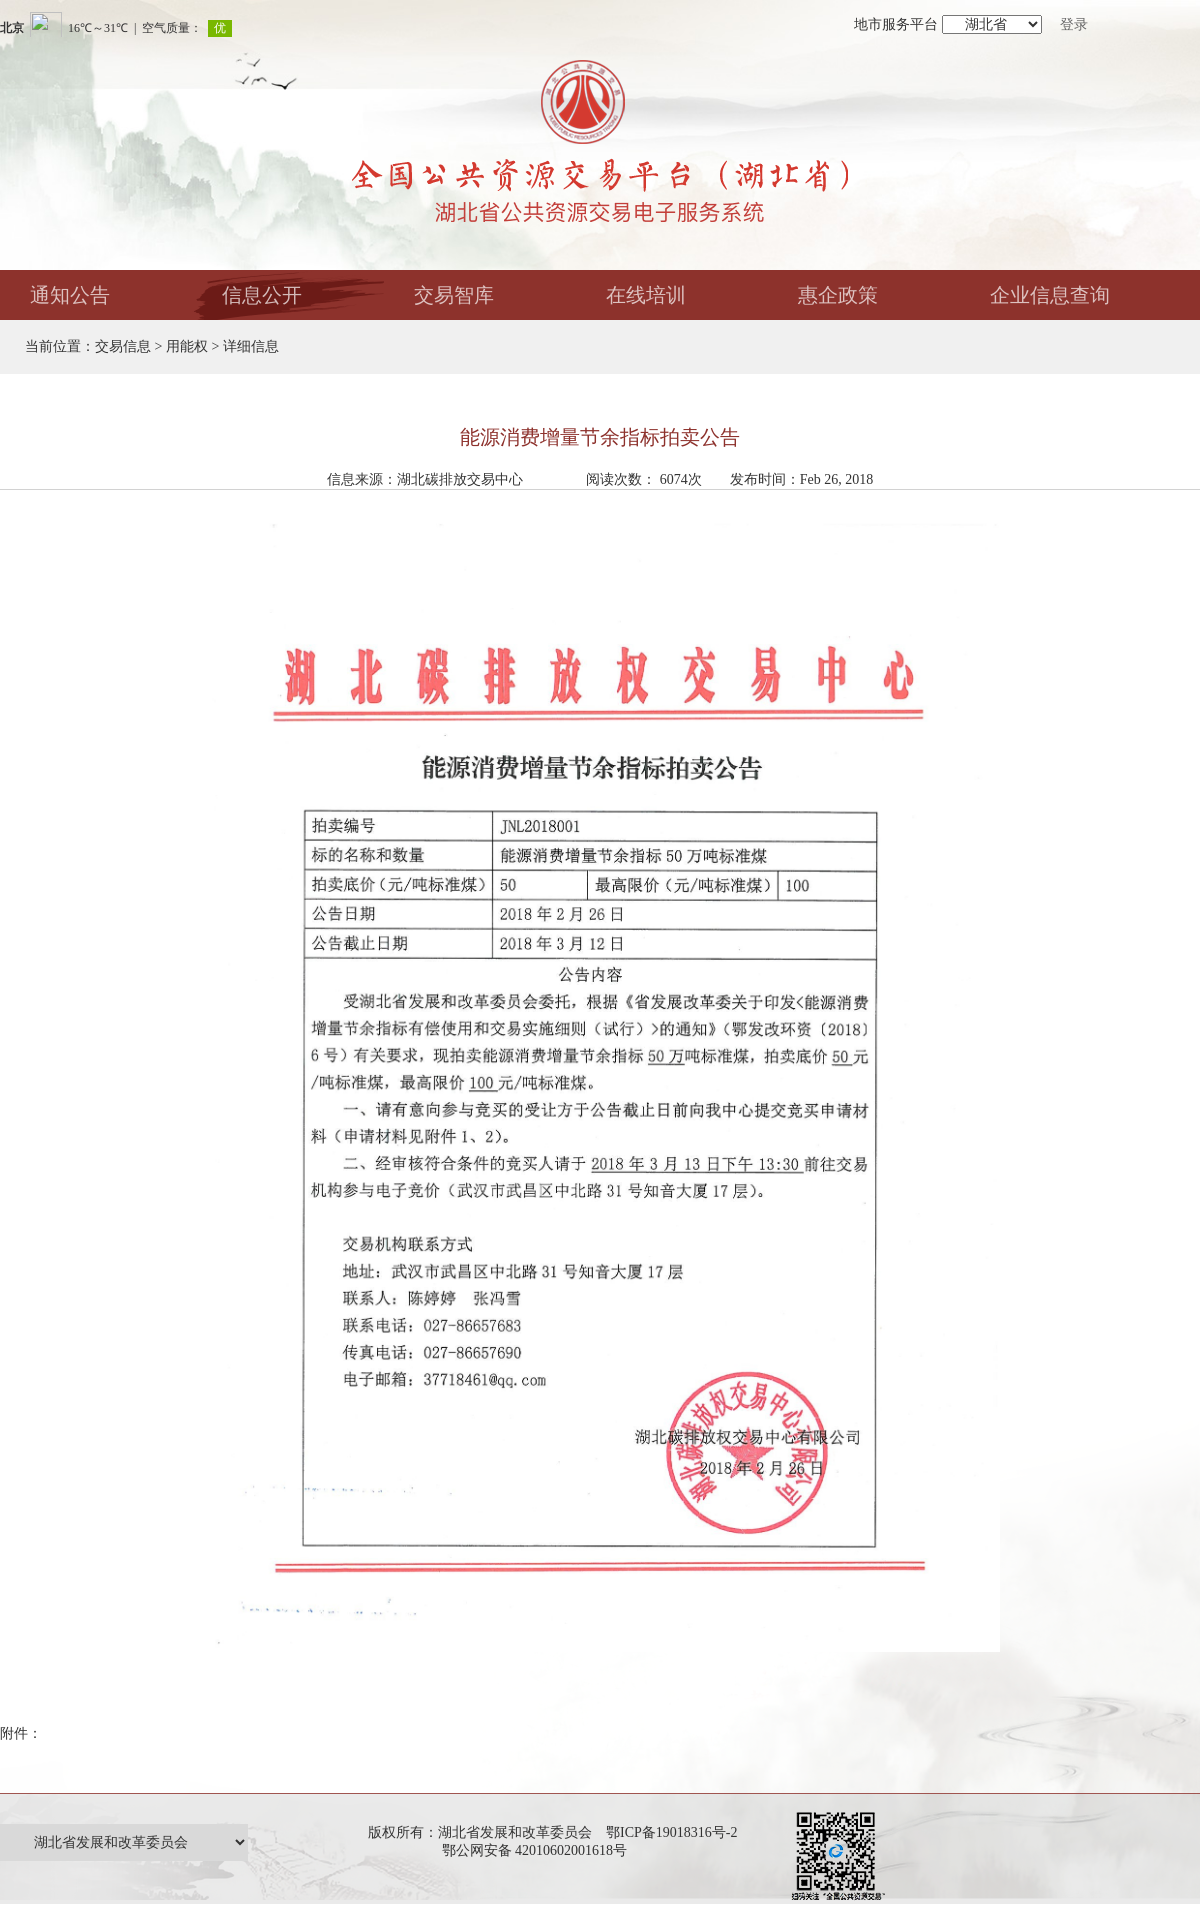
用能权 (187, 346)
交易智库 (454, 295)
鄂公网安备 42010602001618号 (538, 1850)
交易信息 (123, 346)
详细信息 (251, 346)
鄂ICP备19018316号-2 (671, 1832)
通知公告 (70, 295)
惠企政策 (838, 295)
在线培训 (646, 295)
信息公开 (262, 295)
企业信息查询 (1050, 295)
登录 (1074, 24)
